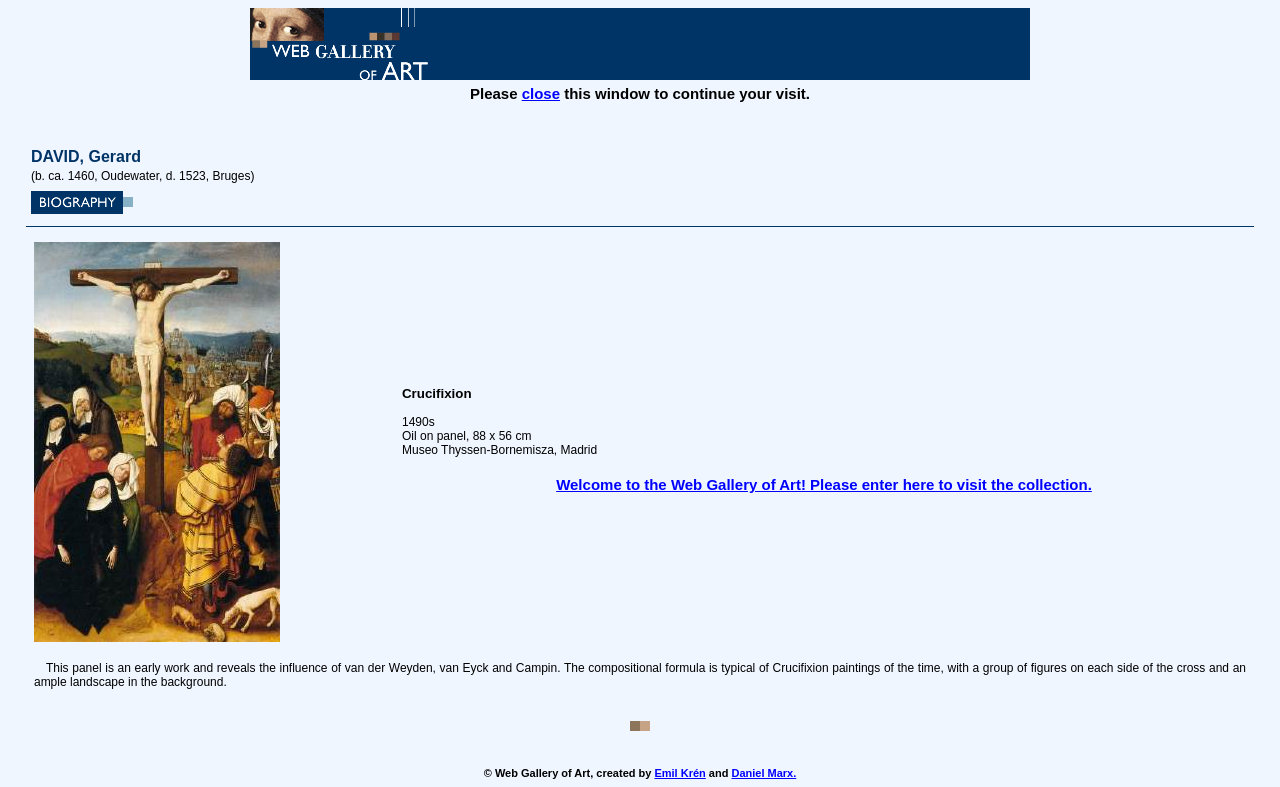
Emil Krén (679, 773)
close (541, 93)
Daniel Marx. (763, 773)
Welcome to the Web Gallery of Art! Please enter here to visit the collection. (824, 484)
